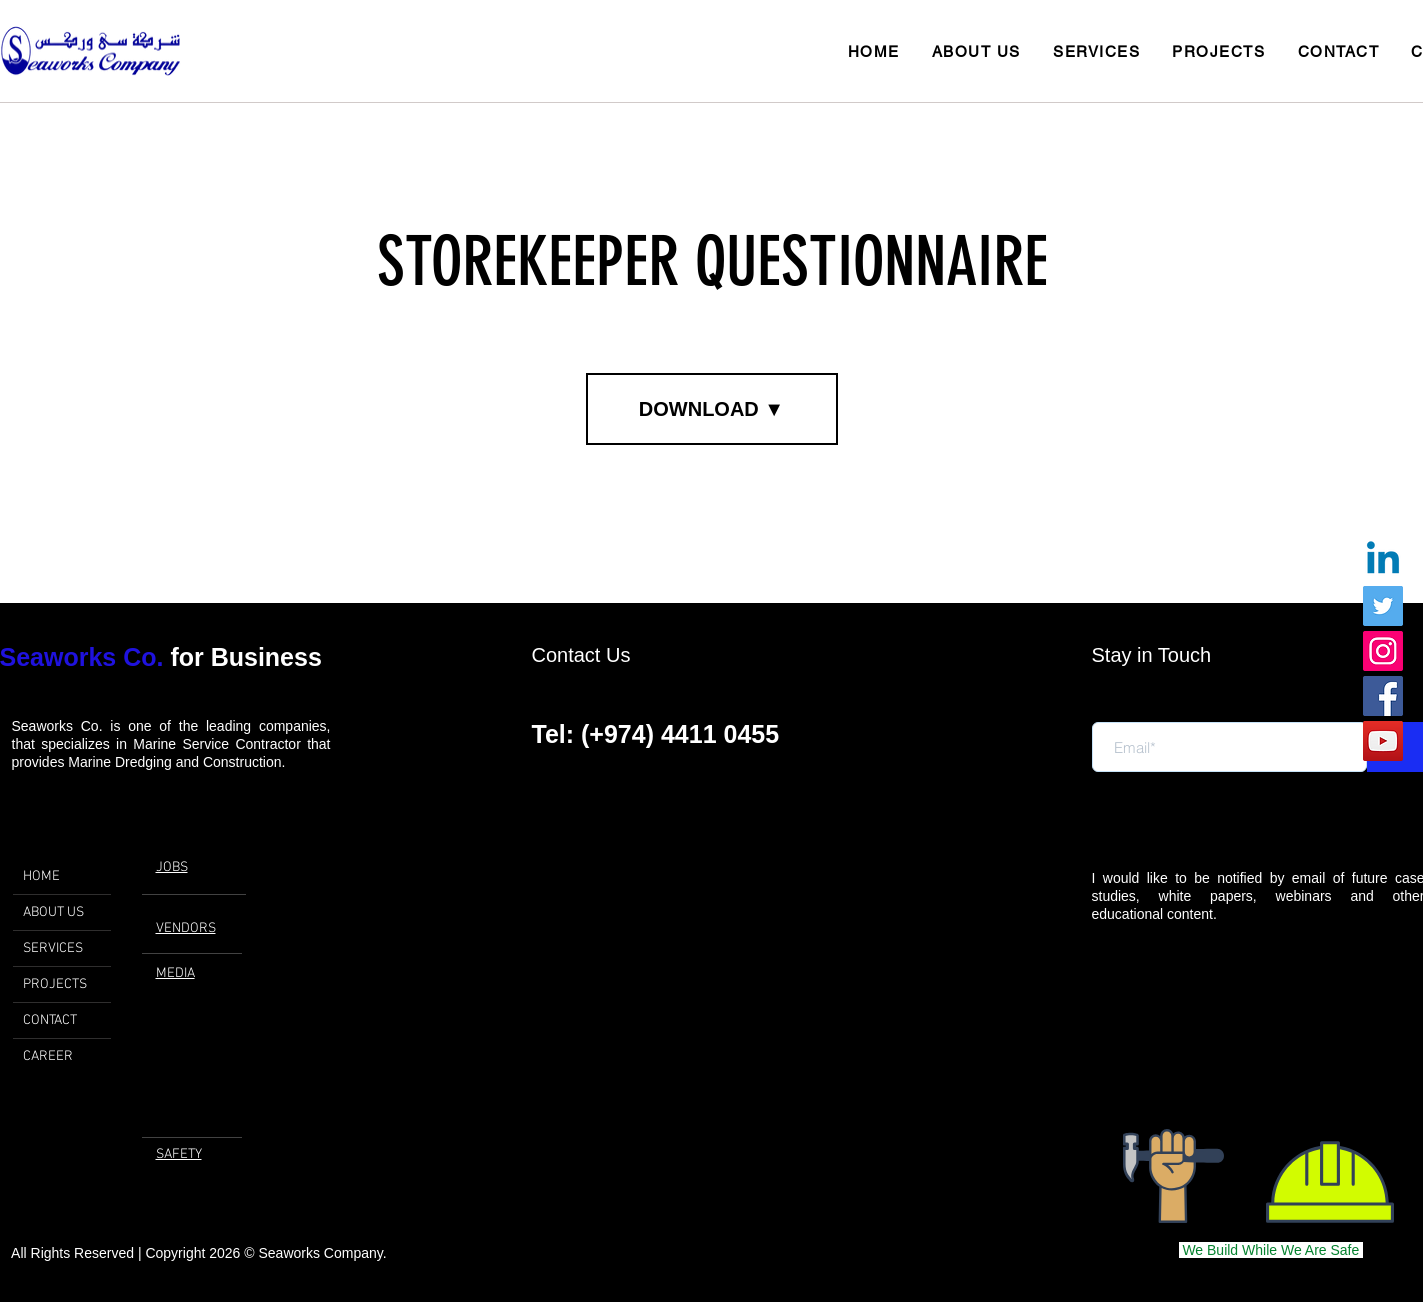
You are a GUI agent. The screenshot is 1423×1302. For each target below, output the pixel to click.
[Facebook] (1383, 696)
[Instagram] (1383, 651)
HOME (41, 876)
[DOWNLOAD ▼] (712, 409)
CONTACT (50, 1020)
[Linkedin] (1383, 561)
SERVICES (53, 948)
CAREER (48, 1056)
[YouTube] (1383, 741)
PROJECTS (55, 984)
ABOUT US (53, 912)
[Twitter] (1383, 606)
